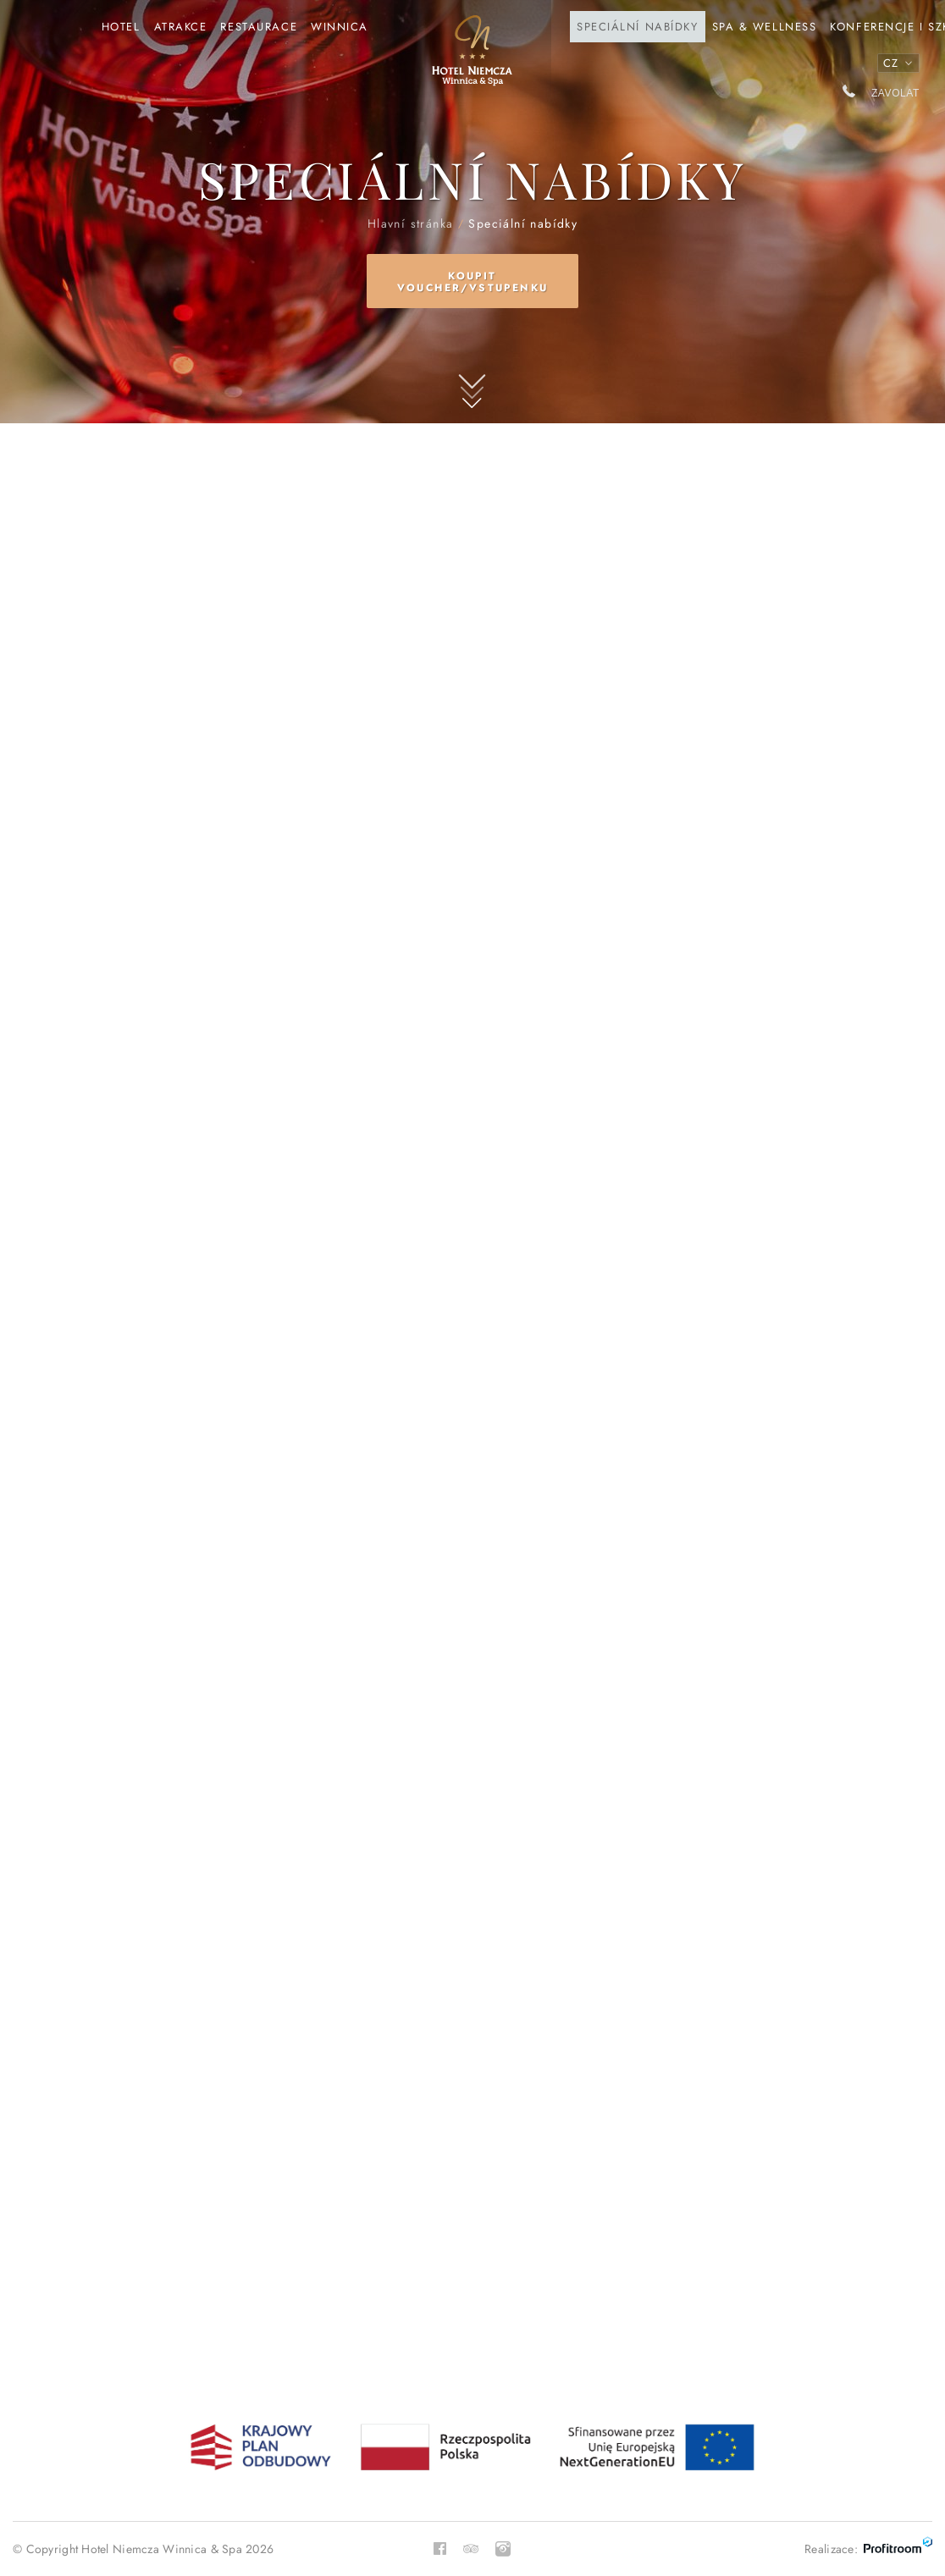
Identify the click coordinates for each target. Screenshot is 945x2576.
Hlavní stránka (472, 57)
